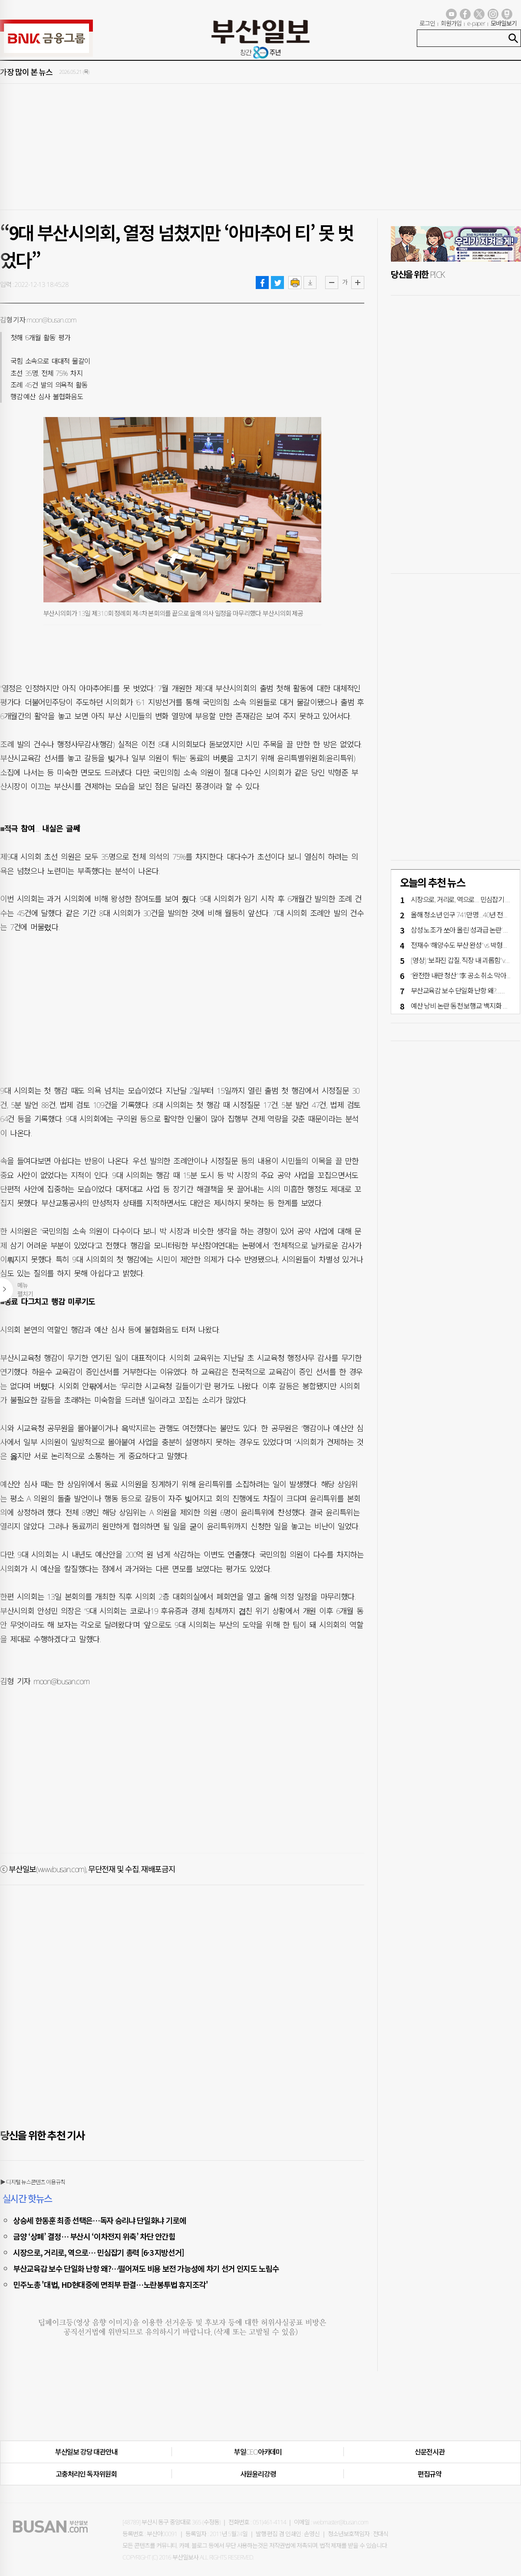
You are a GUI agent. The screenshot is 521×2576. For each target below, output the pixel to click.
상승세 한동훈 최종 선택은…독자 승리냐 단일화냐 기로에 (99, 2220)
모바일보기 (504, 23)
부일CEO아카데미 (258, 2452)
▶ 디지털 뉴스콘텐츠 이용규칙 (32, 2182)
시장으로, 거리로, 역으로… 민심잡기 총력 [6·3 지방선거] (98, 2252)
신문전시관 (430, 2452)
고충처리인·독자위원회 (86, 2474)
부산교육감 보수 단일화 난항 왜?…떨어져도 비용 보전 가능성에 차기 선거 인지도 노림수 (146, 2268)
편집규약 (430, 2474)
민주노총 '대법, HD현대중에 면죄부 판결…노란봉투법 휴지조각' (110, 2284)
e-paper (476, 23)
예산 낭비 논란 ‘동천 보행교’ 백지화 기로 (462, 1006)
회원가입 (451, 23)
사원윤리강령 (258, 2474)
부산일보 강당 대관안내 (86, 2452)
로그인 (427, 23)
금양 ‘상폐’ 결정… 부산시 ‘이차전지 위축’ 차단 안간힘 (94, 2236)
